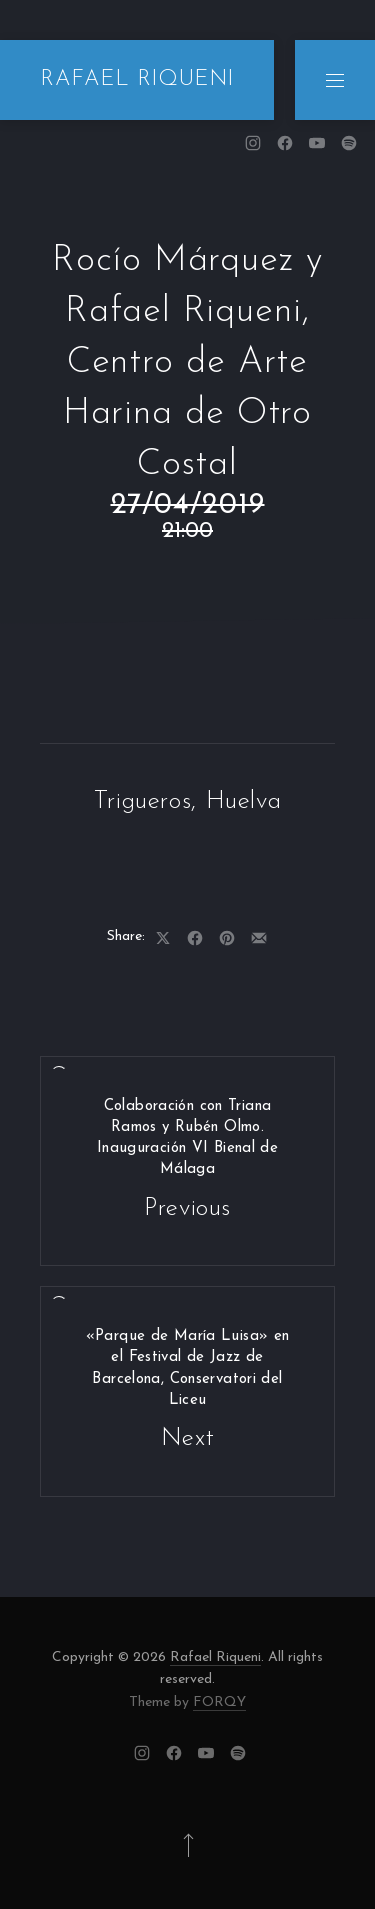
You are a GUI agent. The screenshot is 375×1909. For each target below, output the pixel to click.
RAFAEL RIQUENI (137, 79)
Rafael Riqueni (215, 1657)
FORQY (219, 1702)
